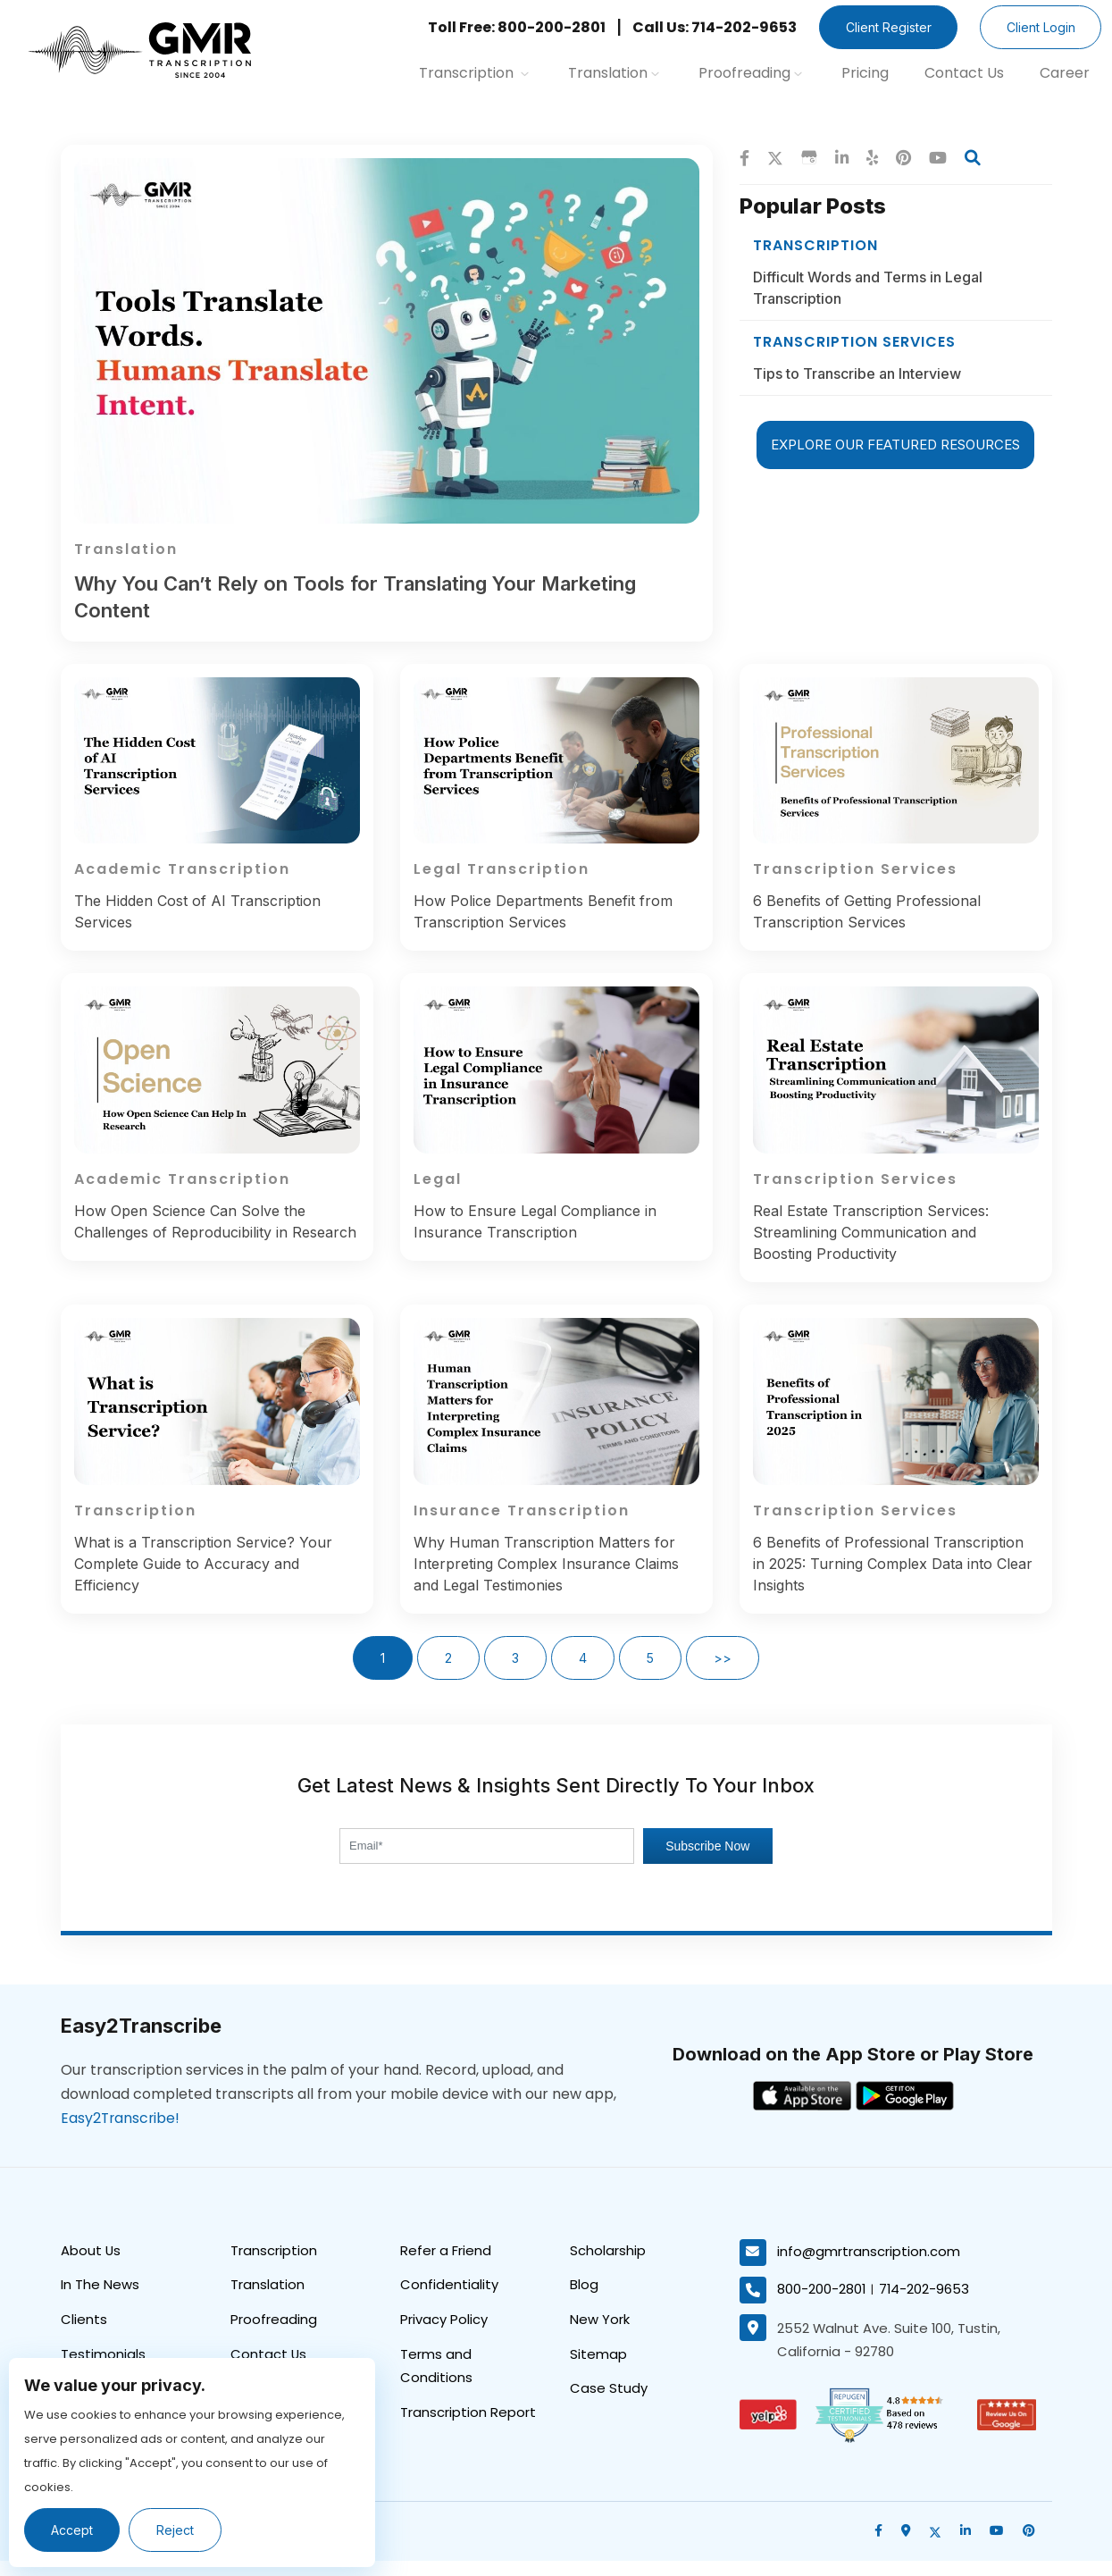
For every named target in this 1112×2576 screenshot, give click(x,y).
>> (723, 1674)
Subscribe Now (707, 1862)
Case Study (609, 2405)
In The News (100, 2301)
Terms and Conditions (436, 2383)
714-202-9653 (925, 2305)
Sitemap (598, 2371)
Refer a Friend (445, 2266)
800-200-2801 (821, 2305)
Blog (584, 2301)
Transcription (474, 73)
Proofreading (750, 73)
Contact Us (964, 73)
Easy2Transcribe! (121, 2134)
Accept (73, 2530)
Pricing (865, 73)
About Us (91, 2266)
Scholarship (608, 2266)
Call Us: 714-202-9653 (709, 27)
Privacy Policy (444, 2336)
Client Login (1039, 27)
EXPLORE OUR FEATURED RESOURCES (895, 440)
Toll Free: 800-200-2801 (511, 27)
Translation (613, 73)
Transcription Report (468, 2430)
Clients (84, 2336)
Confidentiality (449, 2301)
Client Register (884, 27)
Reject (177, 2530)
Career (1065, 73)
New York (600, 2336)
